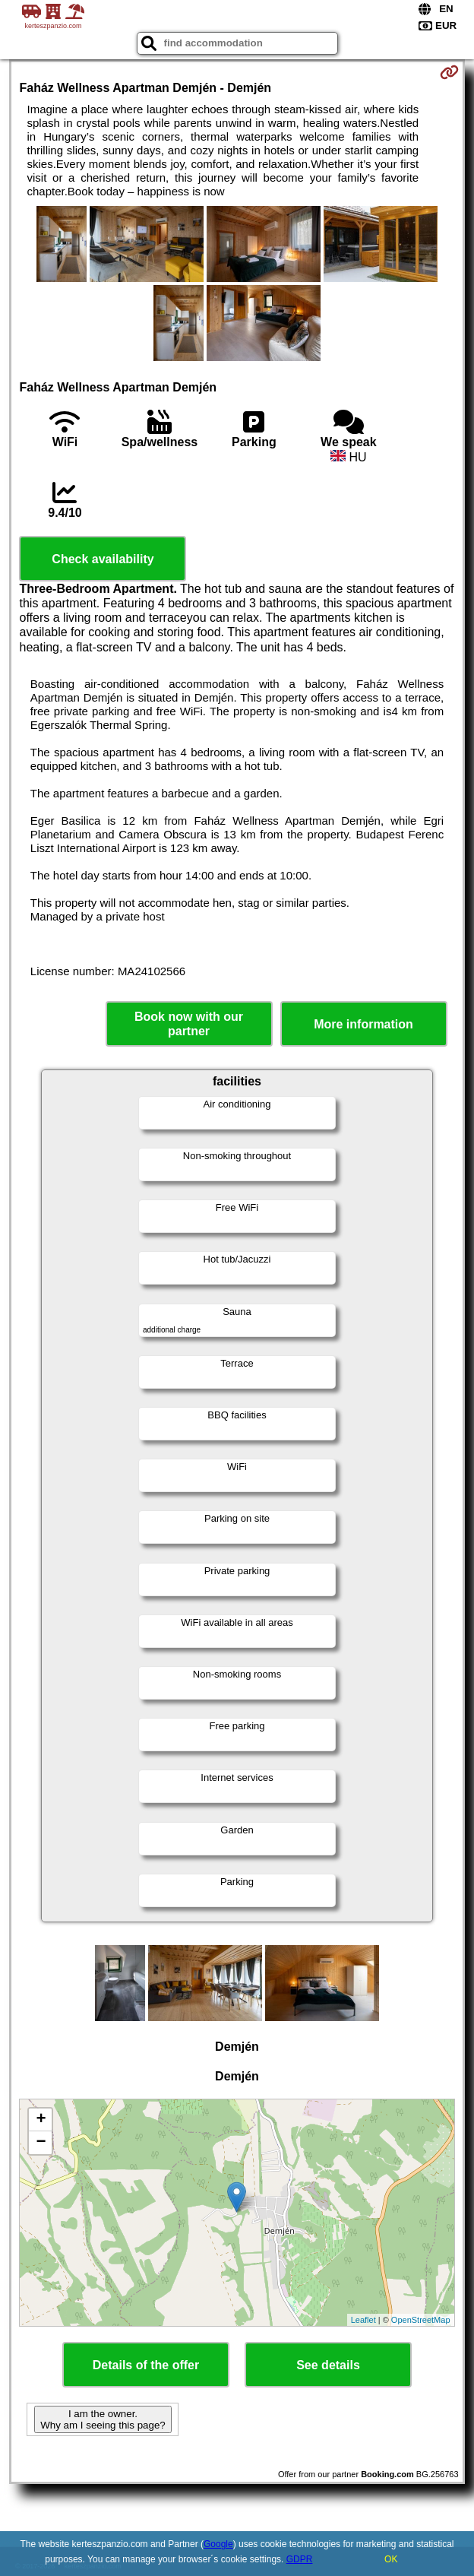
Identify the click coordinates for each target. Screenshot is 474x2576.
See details (328, 2365)
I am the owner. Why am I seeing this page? (102, 2419)
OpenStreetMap (420, 2319)
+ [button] (41, 2120)
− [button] (41, 2142)
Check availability (102, 559)
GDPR (299, 2559)
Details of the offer (146, 2365)
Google (218, 2544)
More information (363, 1024)
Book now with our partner (188, 1024)
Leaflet (363, 2319)
